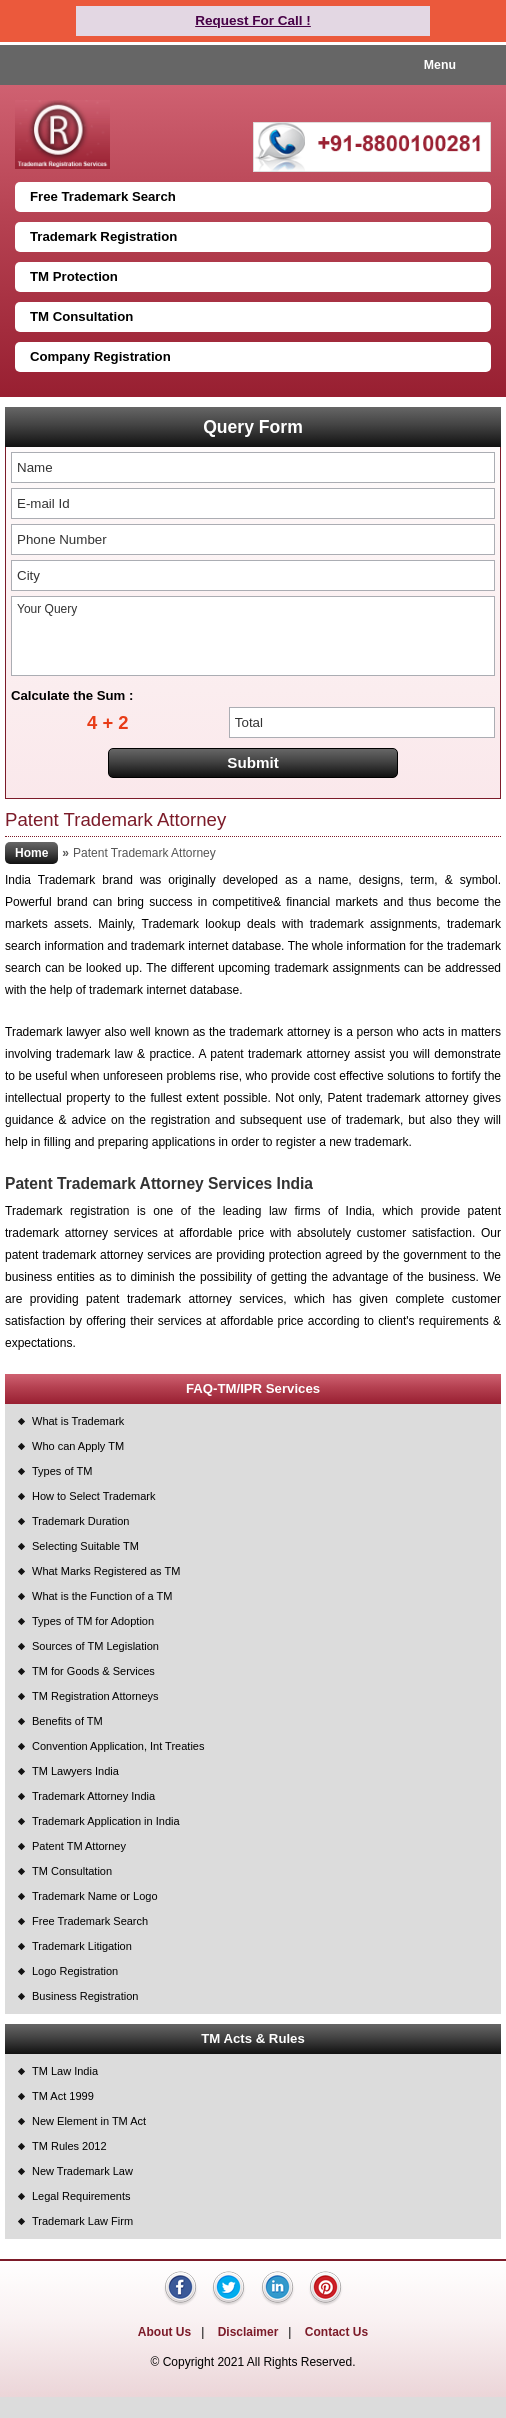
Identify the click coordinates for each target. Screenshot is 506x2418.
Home (31, 853)
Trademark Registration (103, 236)
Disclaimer (248, 2332)
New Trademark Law (82, 2171)
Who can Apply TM (78, 1446)
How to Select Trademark (94, 1496)
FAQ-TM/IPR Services (253, 1388)
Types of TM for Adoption (93, 1621)
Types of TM (62, 1471)
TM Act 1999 (63, 2096)
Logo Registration (75, 1971)
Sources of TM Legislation (95, 1646)
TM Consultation (81, 316)
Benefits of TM (67, 1721)
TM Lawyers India (75, 1771)
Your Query (253, 636)
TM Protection (74, 276)
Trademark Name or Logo (95, 1896)
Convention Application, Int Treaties (118, 1746)
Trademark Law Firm (82, 2221)
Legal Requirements (81, 2196)
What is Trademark (78, 1421)
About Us (164, 2332)
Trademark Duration (80, 1521)
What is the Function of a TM (102, 1596)
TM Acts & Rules (253, 2038)
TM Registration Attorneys (95, 1696)
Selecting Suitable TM (85, 1546)
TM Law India (65, 2071)
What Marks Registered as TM (106, 1571)
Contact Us (336, 2332)
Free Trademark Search (103, 196)
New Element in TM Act (89, 2121)
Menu (440, 65)
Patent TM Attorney (79, 1846)
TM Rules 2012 (69, 2146)
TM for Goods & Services (93, 1671)
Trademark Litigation (82, 1946)
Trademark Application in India (106, 1821)
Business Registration (85, 1996)
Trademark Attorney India (93, 1796)
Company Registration (100, 356)
